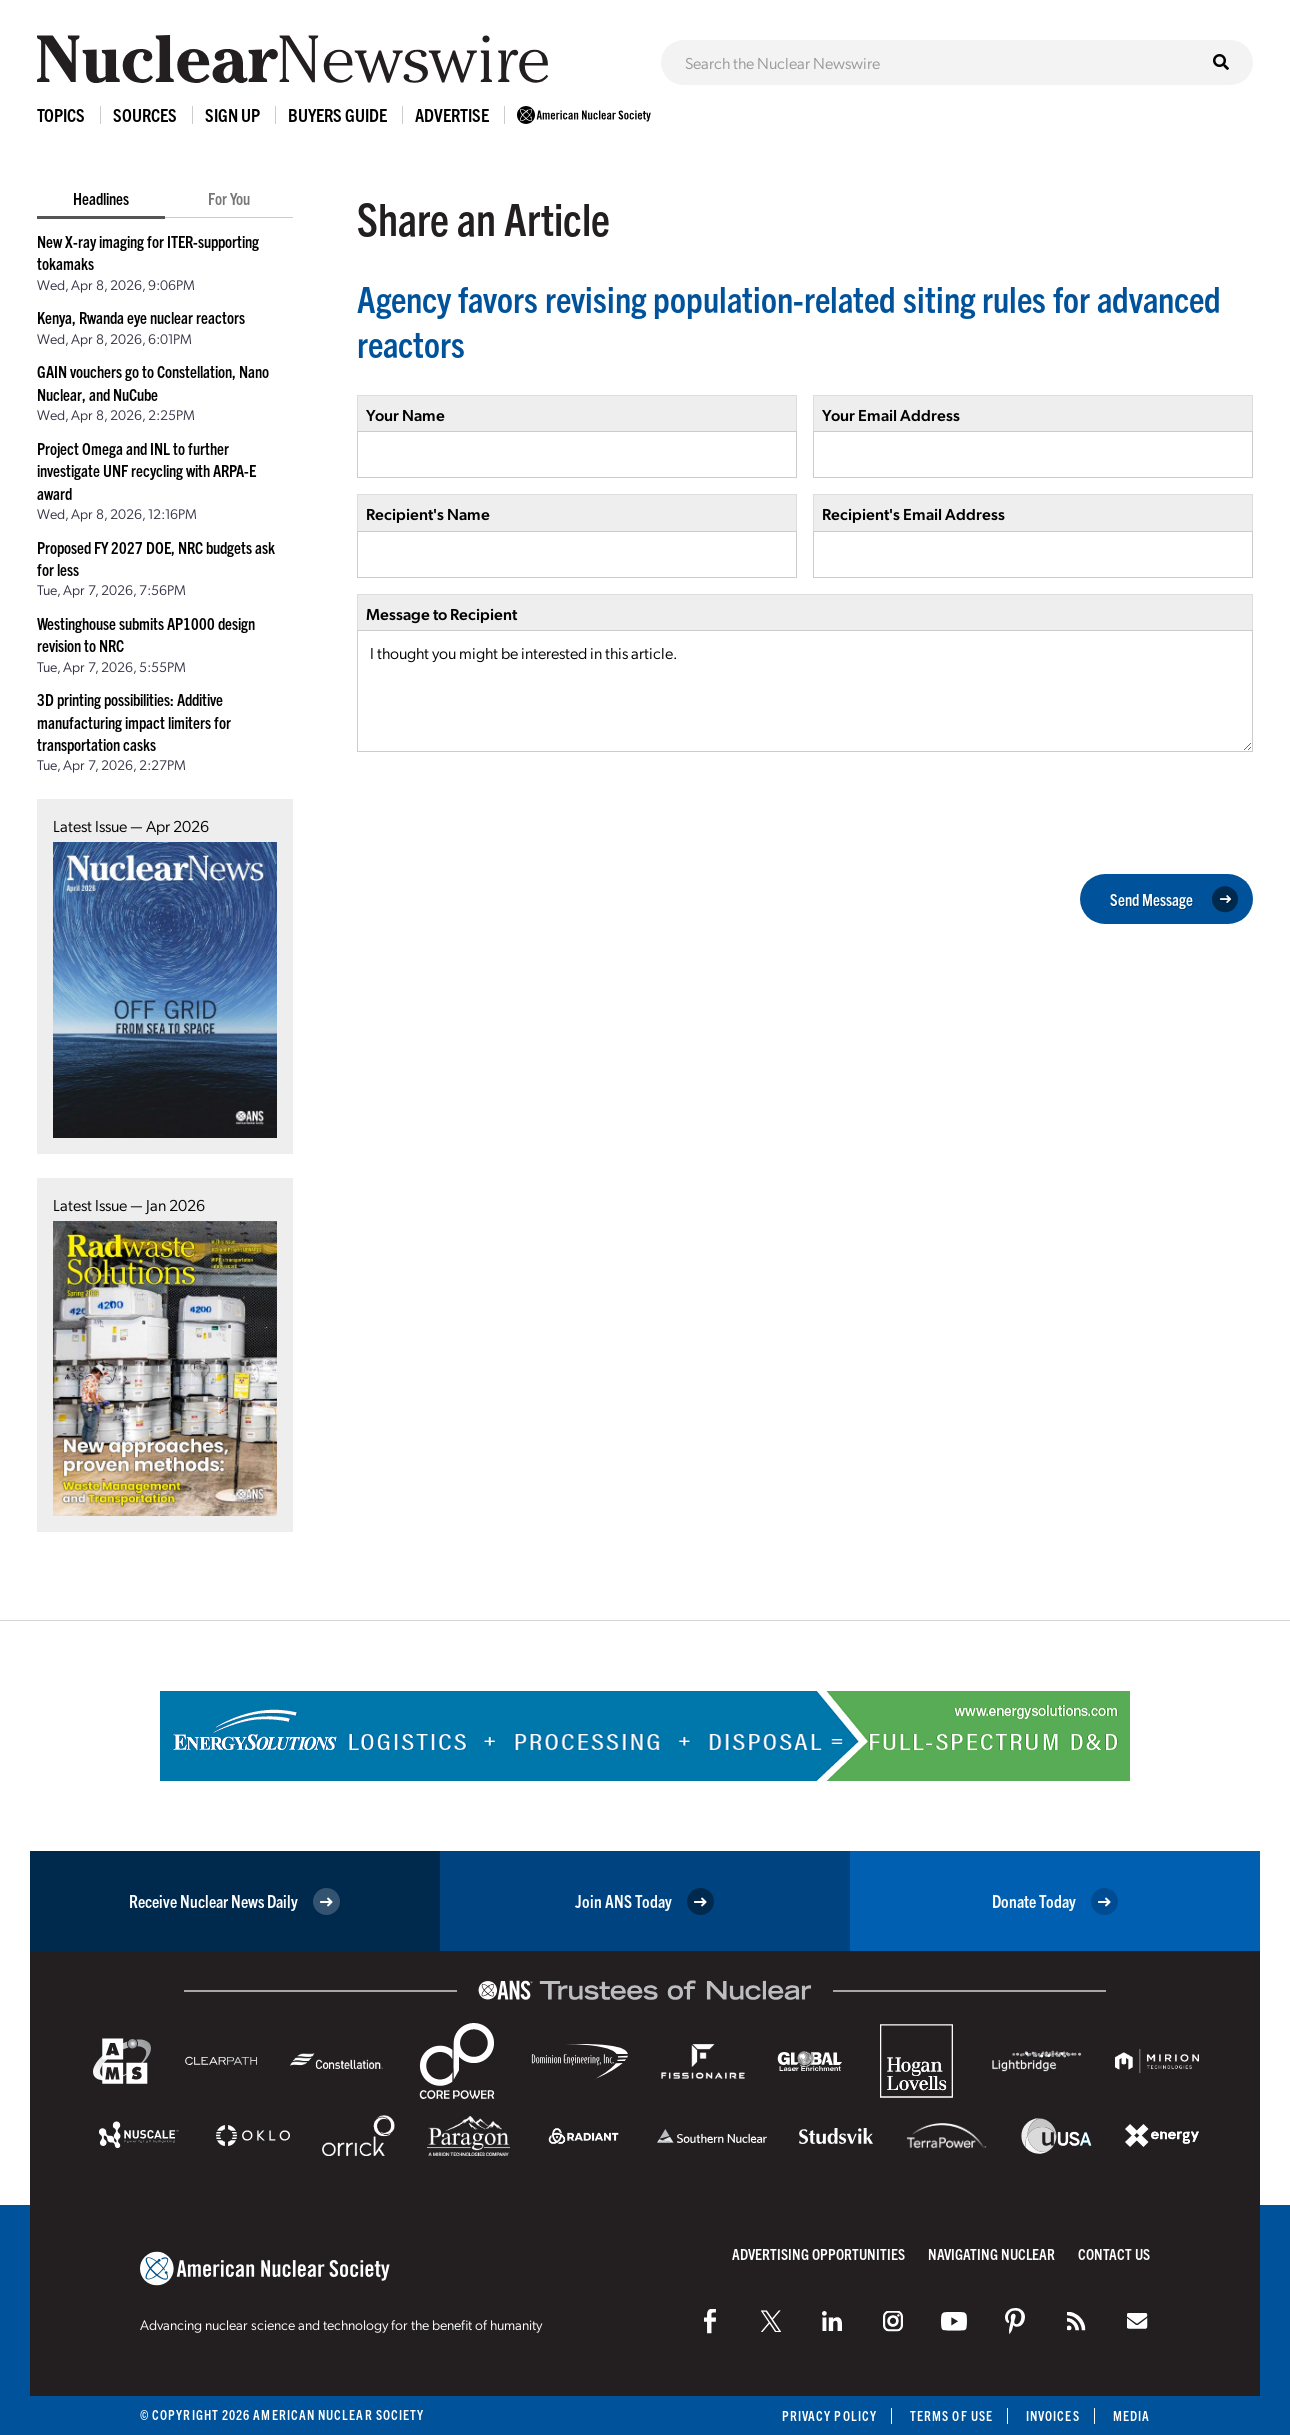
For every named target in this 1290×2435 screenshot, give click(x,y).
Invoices (1053, 2415)
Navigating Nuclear (991, 2253)
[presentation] (509, 811)
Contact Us (1114, 2253)
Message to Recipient (441, 613)
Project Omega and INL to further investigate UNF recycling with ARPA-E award (146, 470)
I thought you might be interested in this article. (805, 691)
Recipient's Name (428, 513)
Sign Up (232, 114)
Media (1131, 2415)
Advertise (452, 114)
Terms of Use (951, 2415)
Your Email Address (891, 414)
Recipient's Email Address (913, 513)
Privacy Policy (829, 2415)
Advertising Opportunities (818, 2253)
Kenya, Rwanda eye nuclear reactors (141, 317)
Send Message (1174, 899)
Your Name (405, 414)
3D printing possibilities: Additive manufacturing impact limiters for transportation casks (134, 721)
